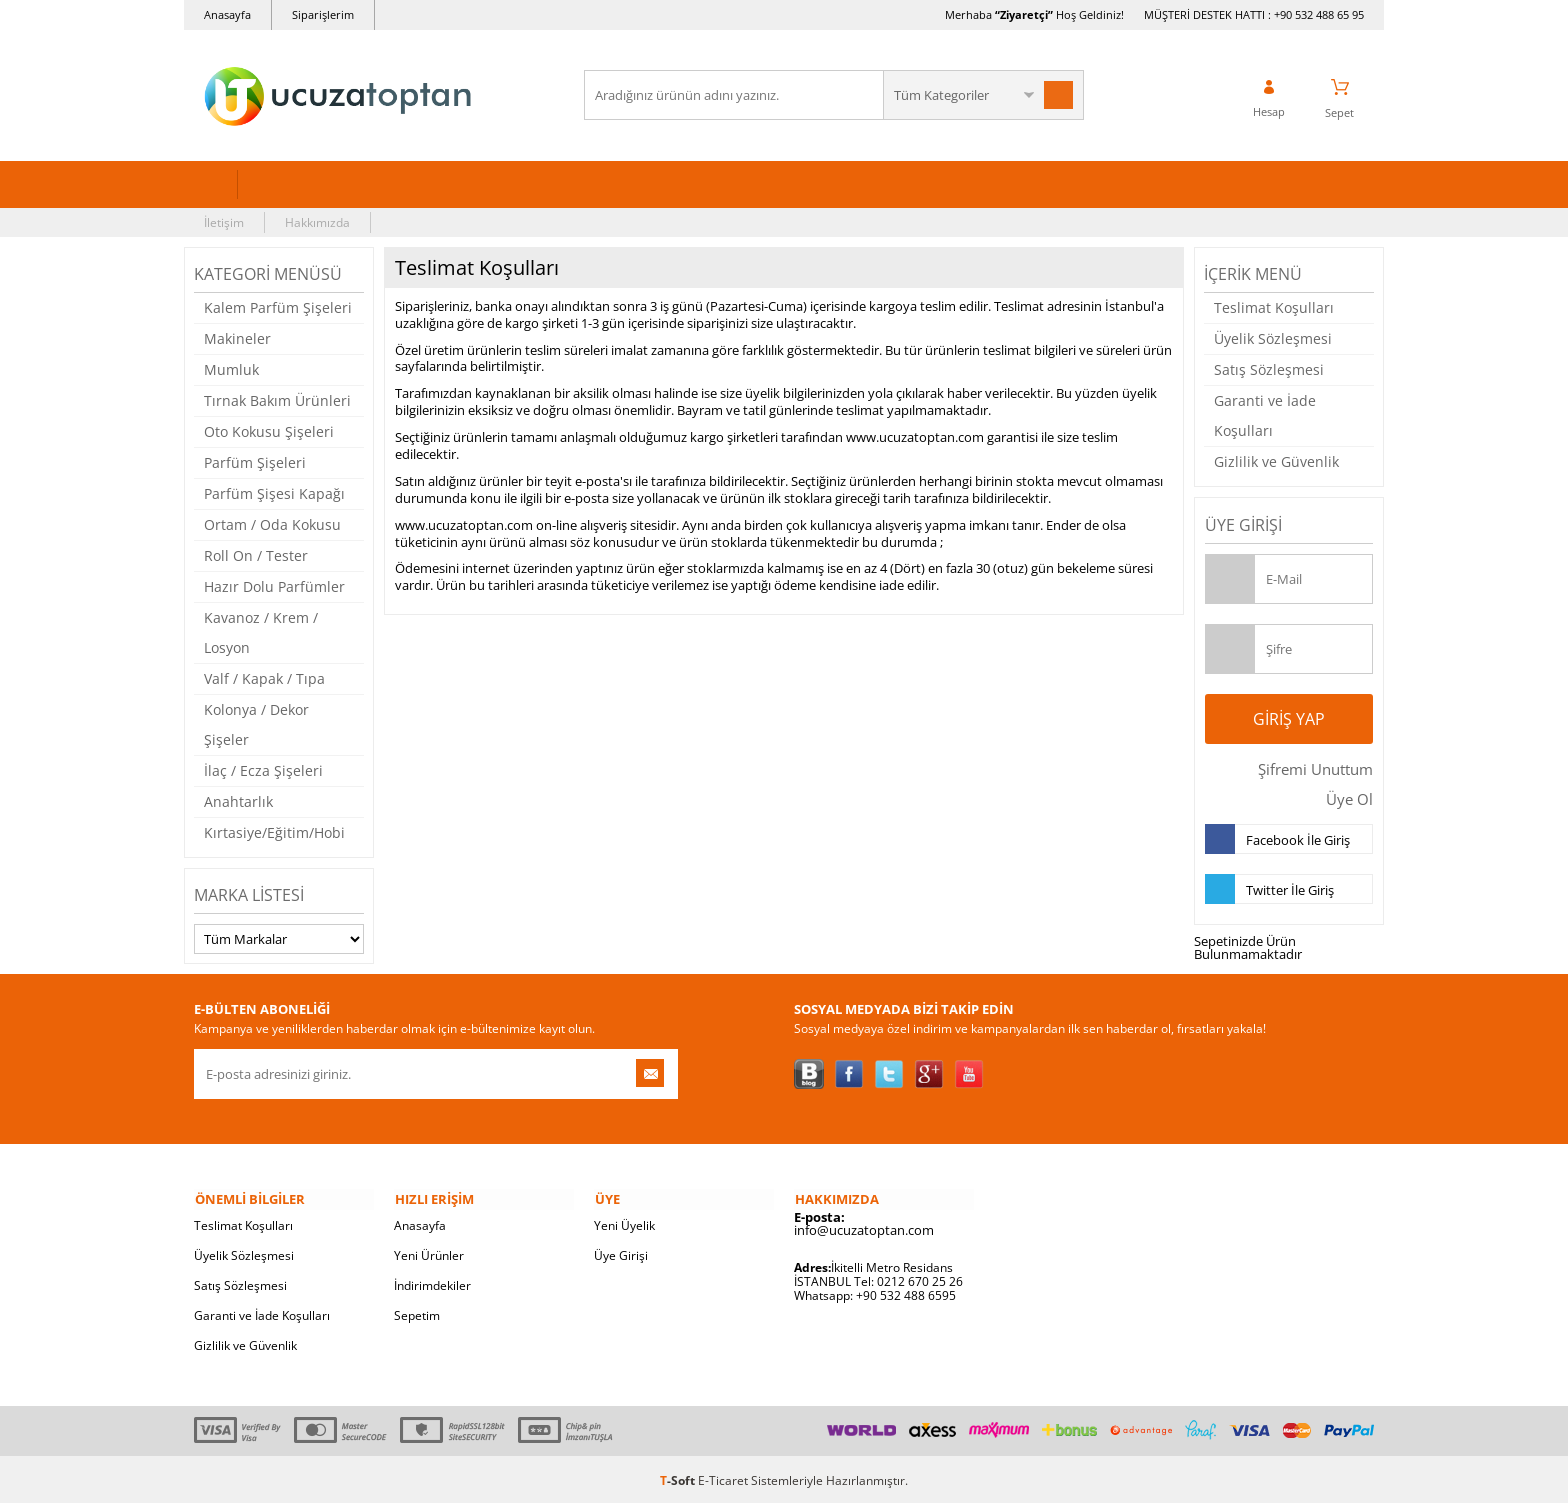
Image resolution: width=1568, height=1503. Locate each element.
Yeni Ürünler (429, 1252)
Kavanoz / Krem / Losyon (261, 631)
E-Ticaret (723, 1477)
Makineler (237, 337)
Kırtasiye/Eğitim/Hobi (274, 831)
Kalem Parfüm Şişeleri (278, 306)
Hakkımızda (317, 221)
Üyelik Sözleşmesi (1273, 337)
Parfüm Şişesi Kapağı (274, 492)
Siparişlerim (323, 14)
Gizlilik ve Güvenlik (1276, 460)
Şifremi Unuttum (1313, 768)
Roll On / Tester (256, 554)
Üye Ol (1349, 798)
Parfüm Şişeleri (255, 461)
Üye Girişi (621, 1252)
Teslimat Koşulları (1274, 306)
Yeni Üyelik (624, 1222)
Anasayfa (227, 14)
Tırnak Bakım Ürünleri (277, 399)
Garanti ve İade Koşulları (1265, 414)
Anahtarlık (238, 800)
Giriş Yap (1289, 718)
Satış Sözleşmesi (1269, 368)
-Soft (679, 1477)
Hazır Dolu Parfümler (274, 585)
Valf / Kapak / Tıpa (264, 677)
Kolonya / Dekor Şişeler (256, 723)
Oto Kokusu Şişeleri (269, 430)
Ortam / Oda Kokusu (272, 523)
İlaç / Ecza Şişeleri (263, 769)
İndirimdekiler (432, 1282)
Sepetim (417, 1312)
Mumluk (231, 368)
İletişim (224, 221)
